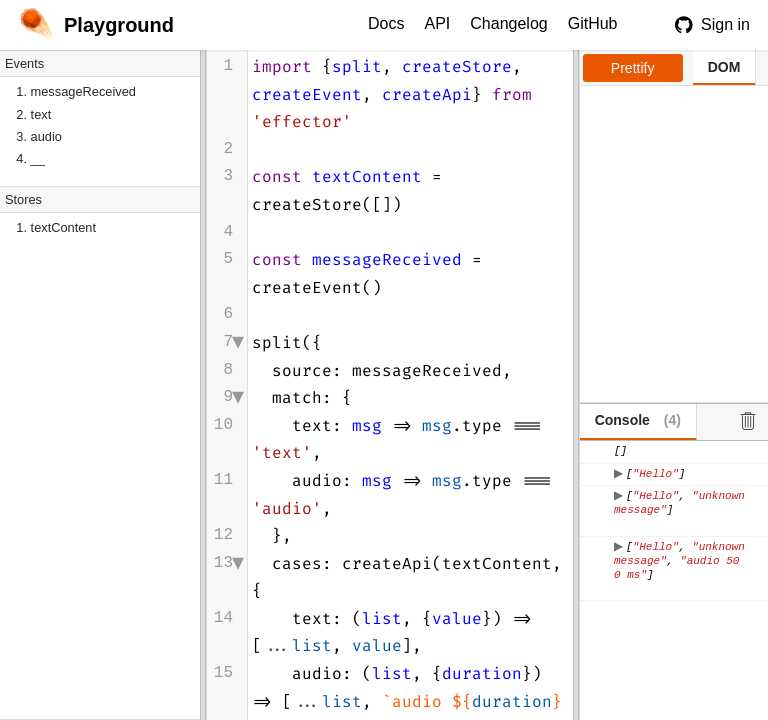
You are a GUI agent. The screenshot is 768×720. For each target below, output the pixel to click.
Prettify (633, 68)
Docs (386, 23)
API (437, 23)
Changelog (508, 23)
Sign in (712, 25)
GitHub (593, 23)
